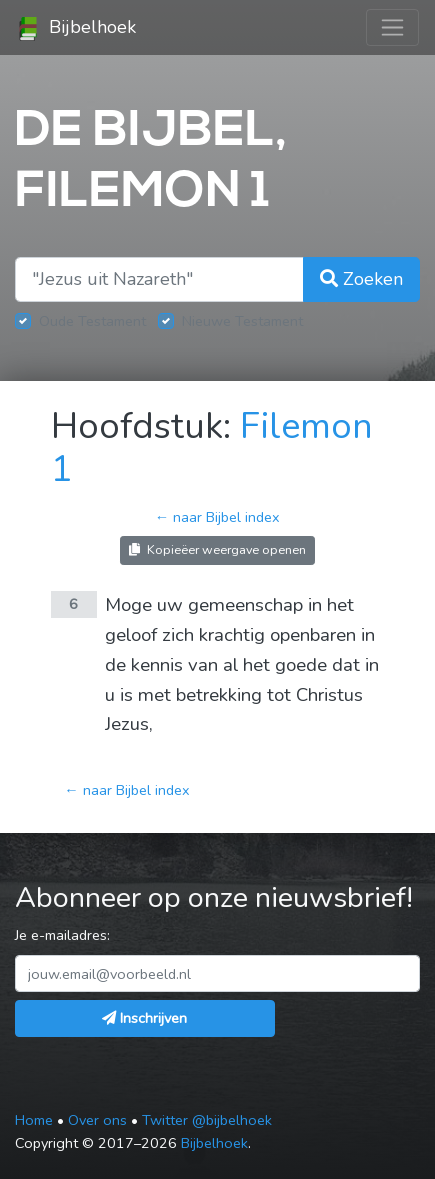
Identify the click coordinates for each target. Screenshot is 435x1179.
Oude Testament (92, 321)
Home (34, 1120)
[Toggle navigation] (392, 27)
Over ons (97, 1120)
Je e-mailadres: (62, 935)
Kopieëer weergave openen (217, 549)
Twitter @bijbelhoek (207, 1120)
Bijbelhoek (76, 28)
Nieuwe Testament (242, 321)
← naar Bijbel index (217, 517)
